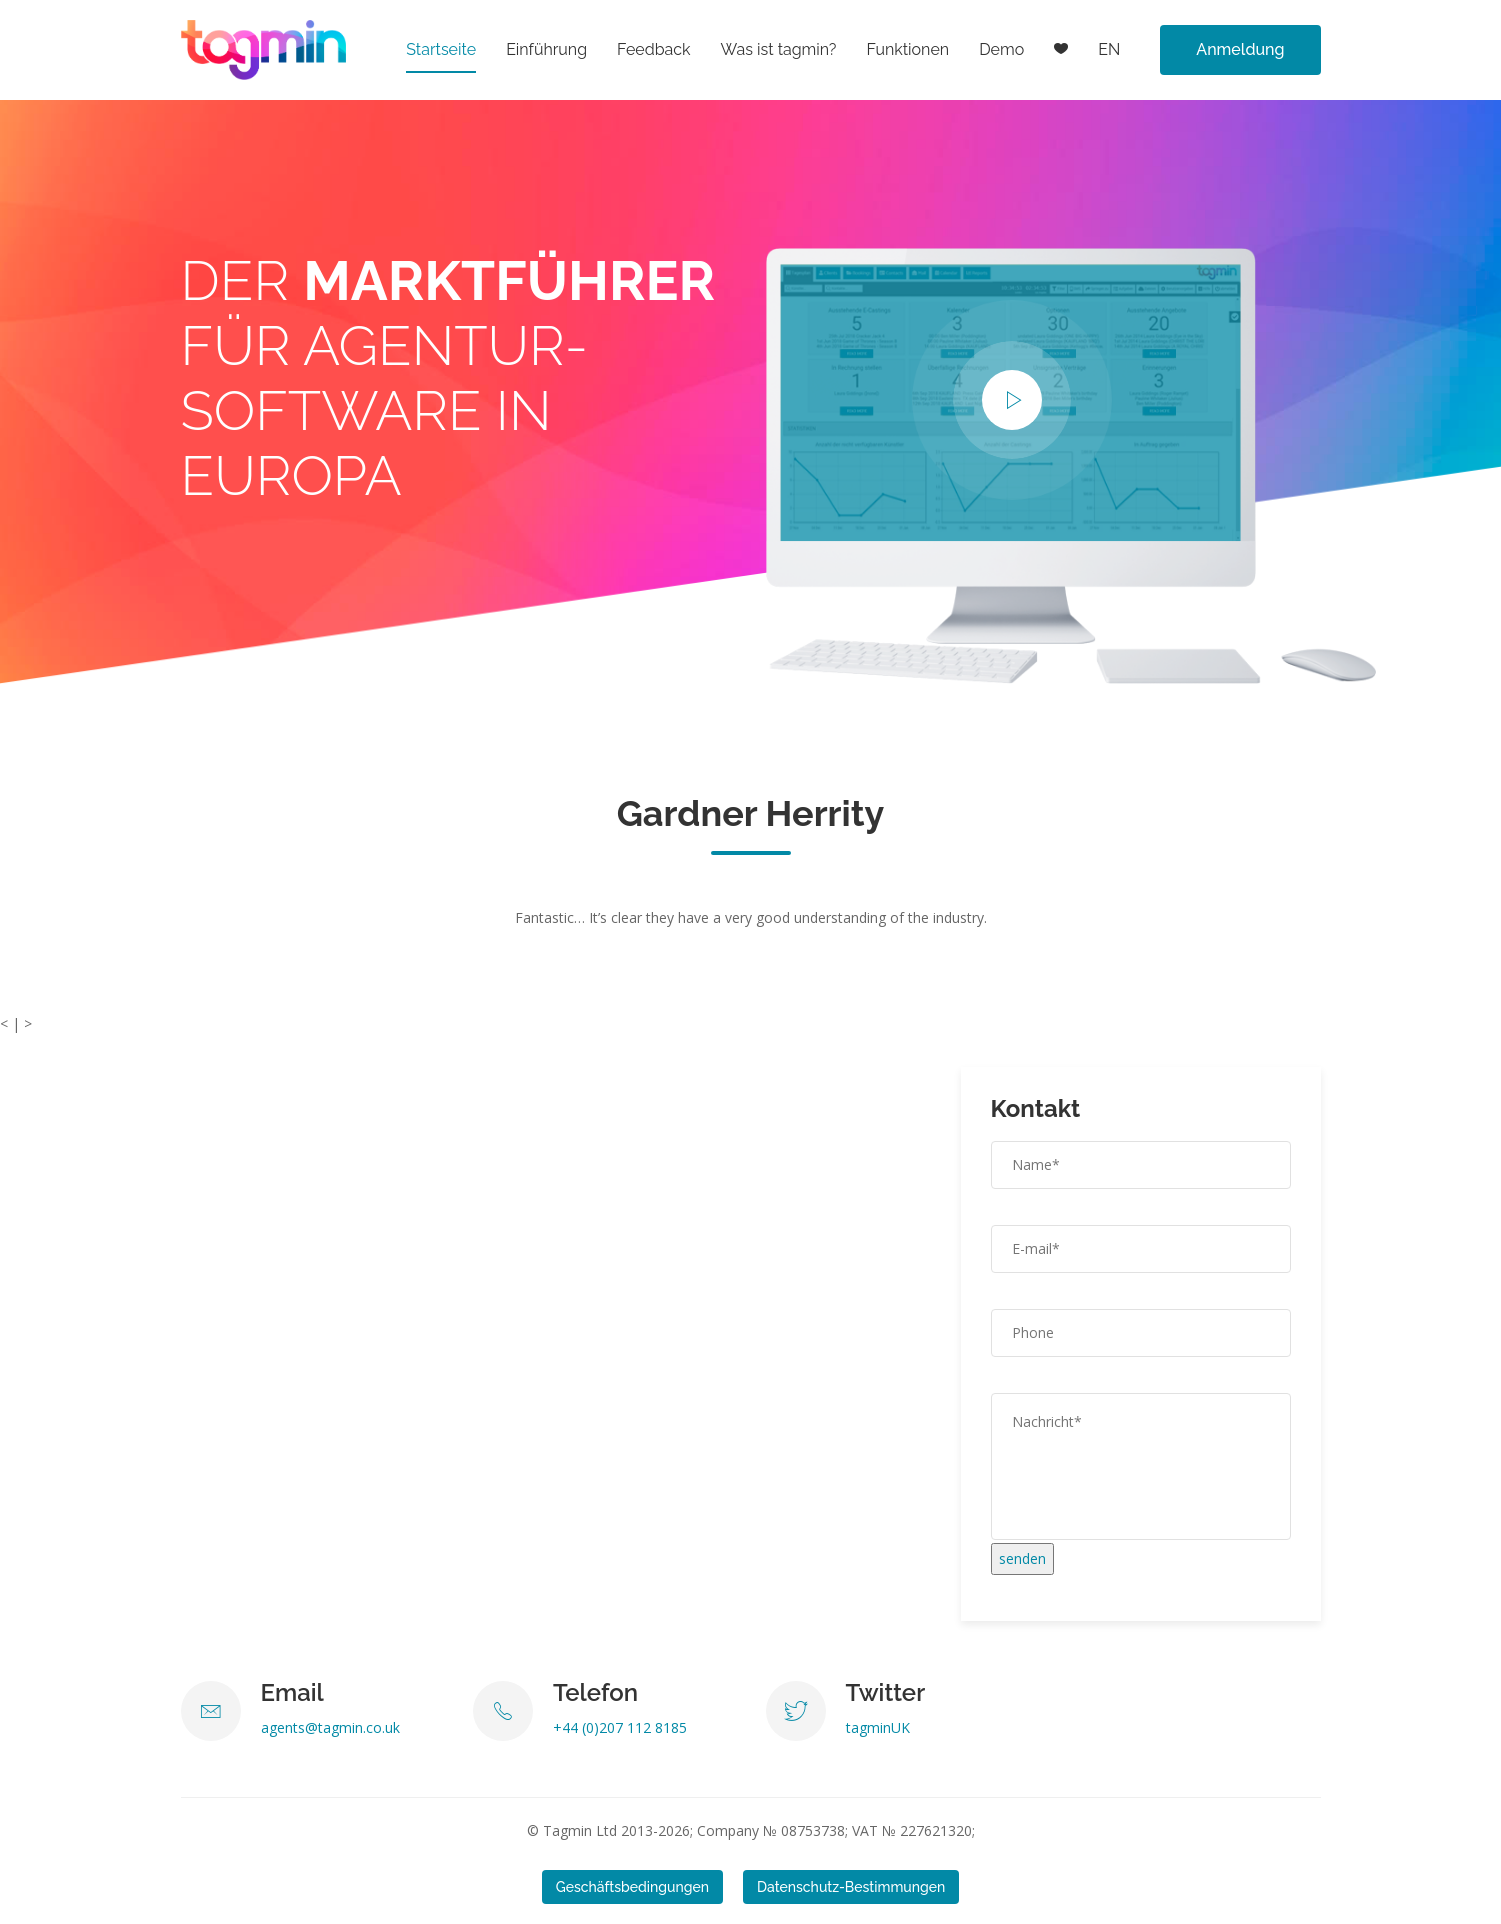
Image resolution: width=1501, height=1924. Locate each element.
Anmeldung (1240, 49)
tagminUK (878, 1727)
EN (1109, 49)
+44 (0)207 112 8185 (620, 1727)
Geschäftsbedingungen (632, 1887)
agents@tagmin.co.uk (330, 1727)
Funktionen (907, 49)
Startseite (441, 49)
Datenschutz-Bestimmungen (851, 1887)
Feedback (654, 49)
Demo (1001, 49)
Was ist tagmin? (779, 49)
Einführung (546, 49)
